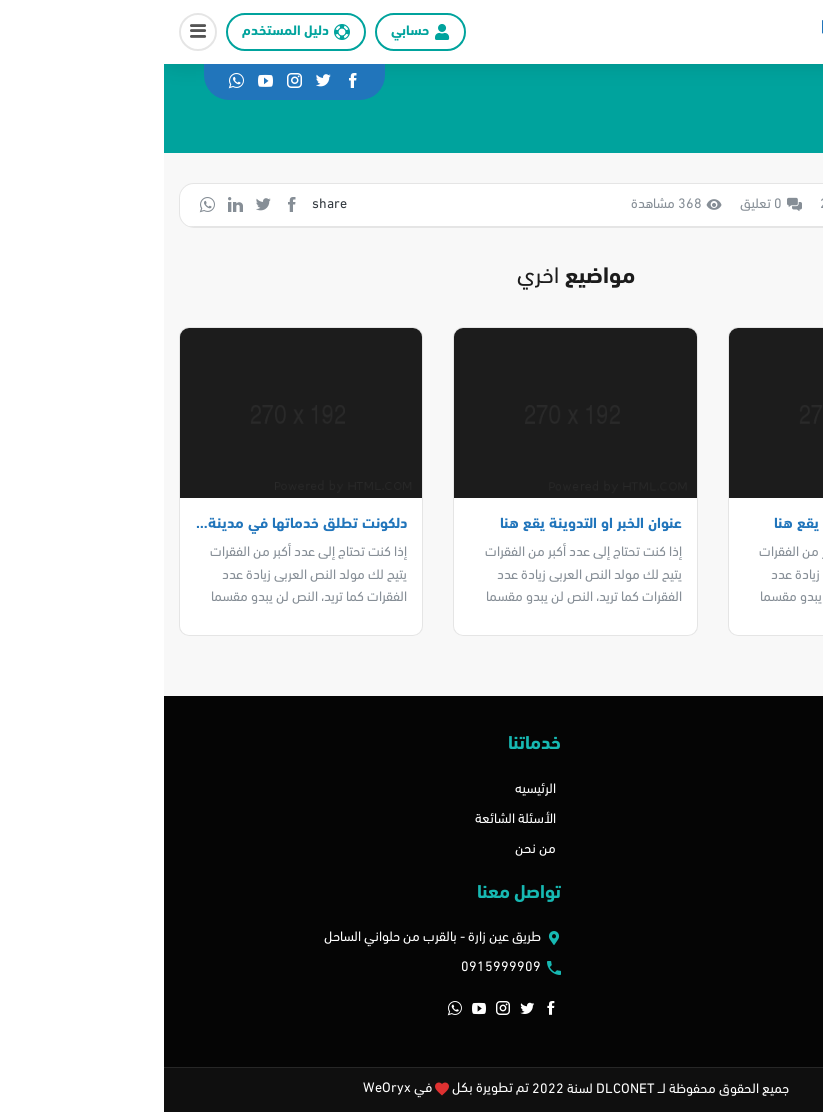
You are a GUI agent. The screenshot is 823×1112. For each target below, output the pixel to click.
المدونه (783, 819)
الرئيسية (763, 122)
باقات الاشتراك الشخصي (738, 849)
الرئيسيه (371, 789)
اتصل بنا (782, 789)
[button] (34, 32)
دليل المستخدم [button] (121, 31)
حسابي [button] (246, 31)
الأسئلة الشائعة (351, 819)
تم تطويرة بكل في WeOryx (282, 1088)
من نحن (371, 849)
